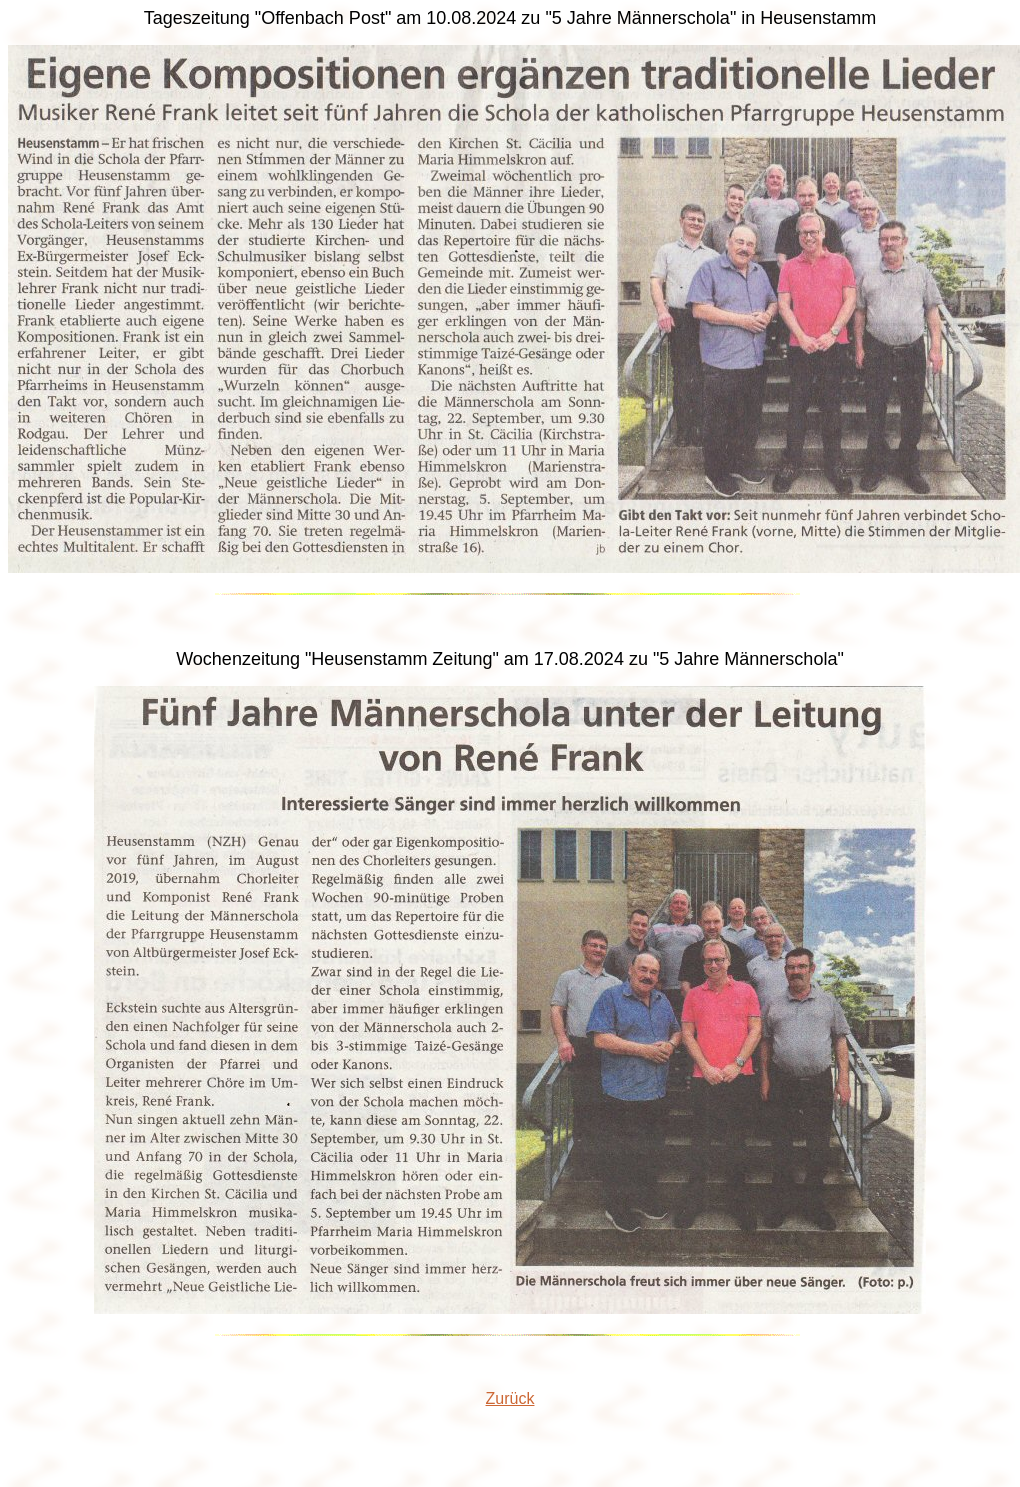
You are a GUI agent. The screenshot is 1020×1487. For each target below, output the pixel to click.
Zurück (510, 1398)
